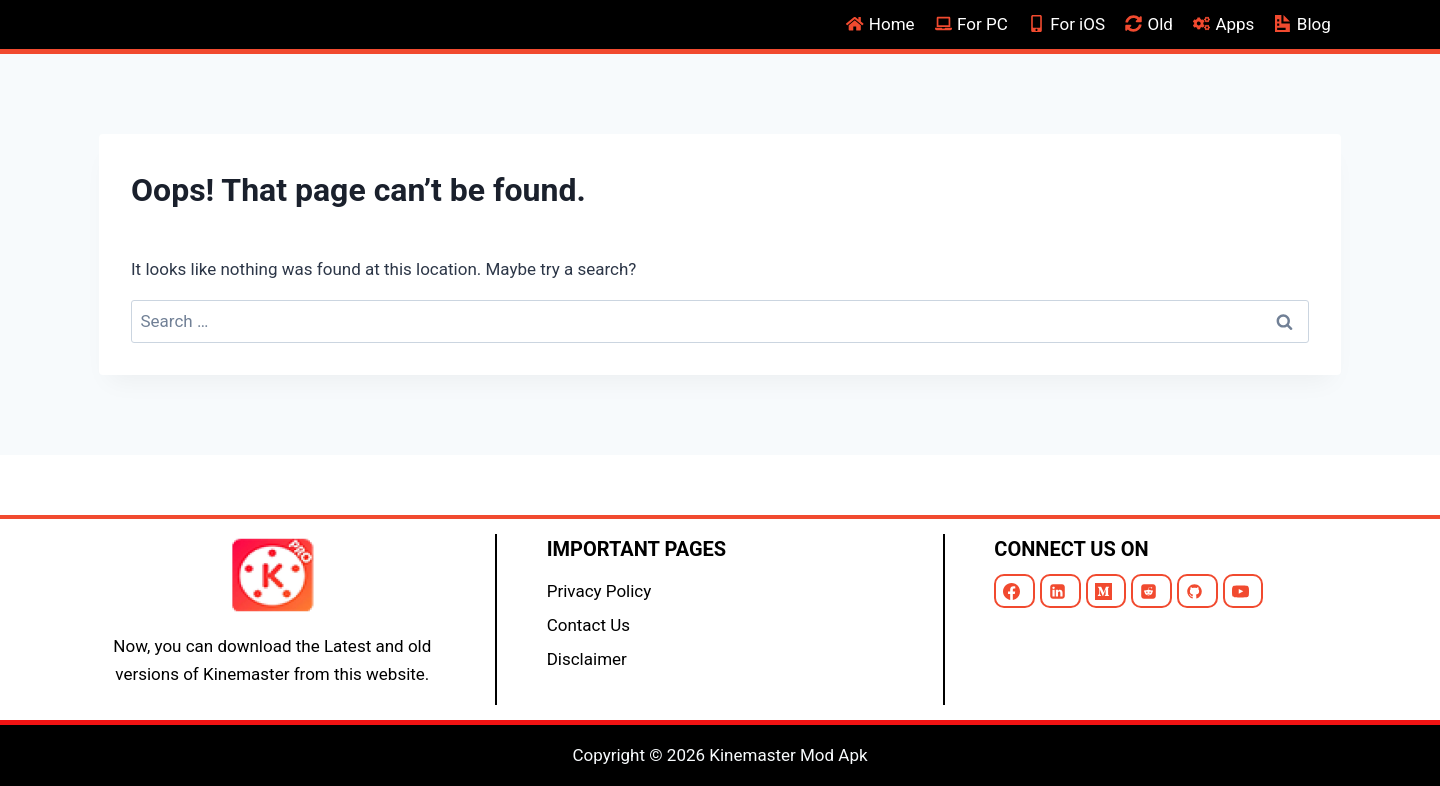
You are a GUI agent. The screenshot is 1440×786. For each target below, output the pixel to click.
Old (1149, 24)
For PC (971, 24)
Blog (1303, 24)
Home (880, 24)
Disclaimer (587, 659)
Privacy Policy (599, 591)
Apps (1223, 24)
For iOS (1066, 24)
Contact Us (588, 625)
